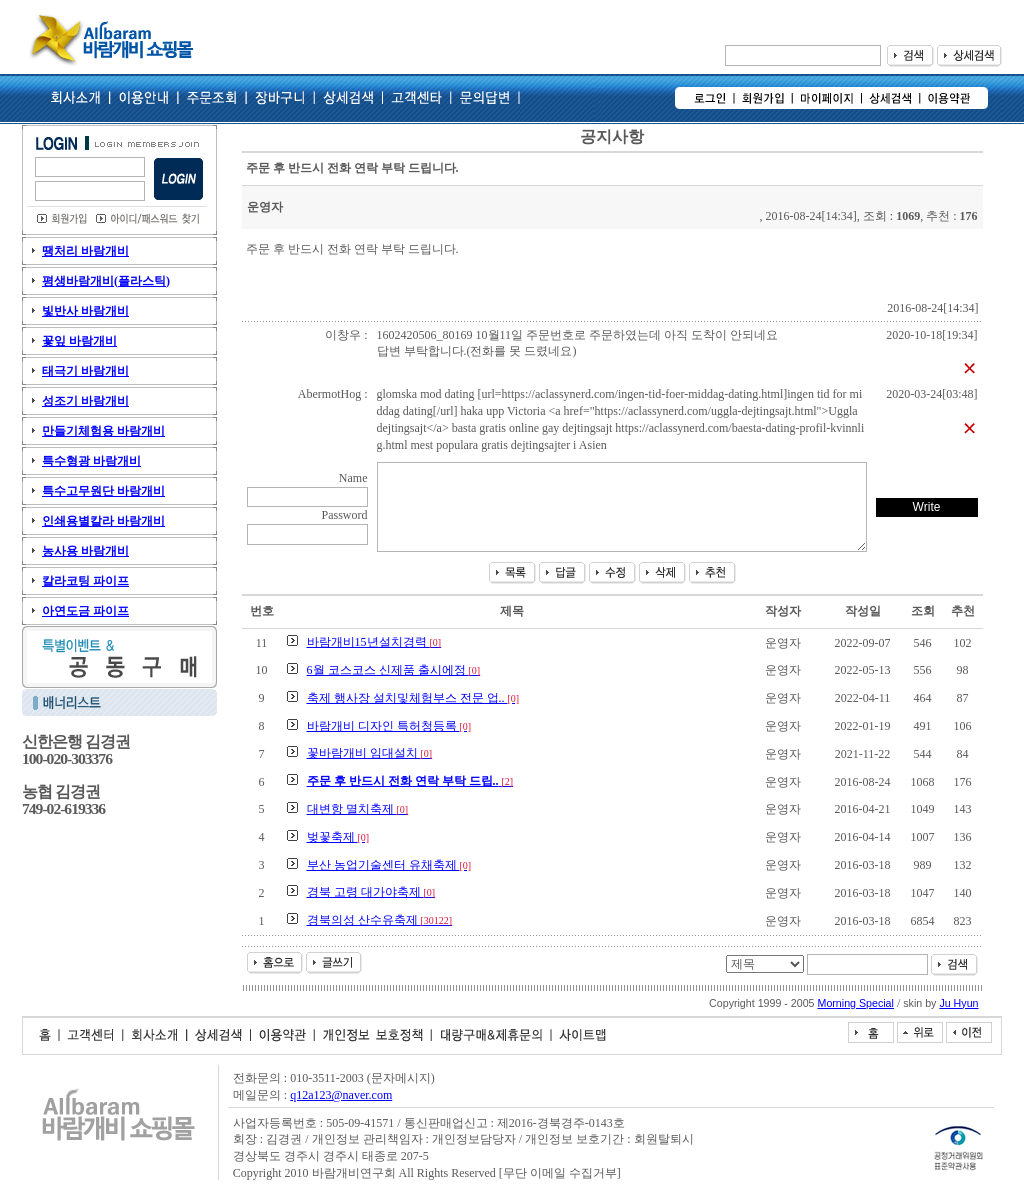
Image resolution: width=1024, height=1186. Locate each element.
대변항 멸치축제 (358, 809)
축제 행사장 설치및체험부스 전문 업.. (413, 698)
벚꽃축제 (338, 837)
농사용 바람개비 (85, 551)
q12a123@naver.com (341, 1095)
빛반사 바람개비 (85, 311)
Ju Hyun (958, 1003)
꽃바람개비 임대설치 (370, 753)
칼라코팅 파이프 (85, 581)
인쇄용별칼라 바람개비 (103, 521)
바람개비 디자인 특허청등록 (389, 726)
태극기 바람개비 (85, 371)
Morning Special (856, 1003)
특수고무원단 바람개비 (103, 491)
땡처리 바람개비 (85, 251)
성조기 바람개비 (85, 401)
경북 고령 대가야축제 (371, 892)
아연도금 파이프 (85, 611)
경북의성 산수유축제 (380, 920)
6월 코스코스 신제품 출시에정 (394, 670)
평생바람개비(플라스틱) (106, 281)
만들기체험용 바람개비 (103, 431)
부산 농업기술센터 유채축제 (389, 865)
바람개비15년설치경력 (374, 642)
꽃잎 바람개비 (79, 341)
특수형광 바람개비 (91, 461)
